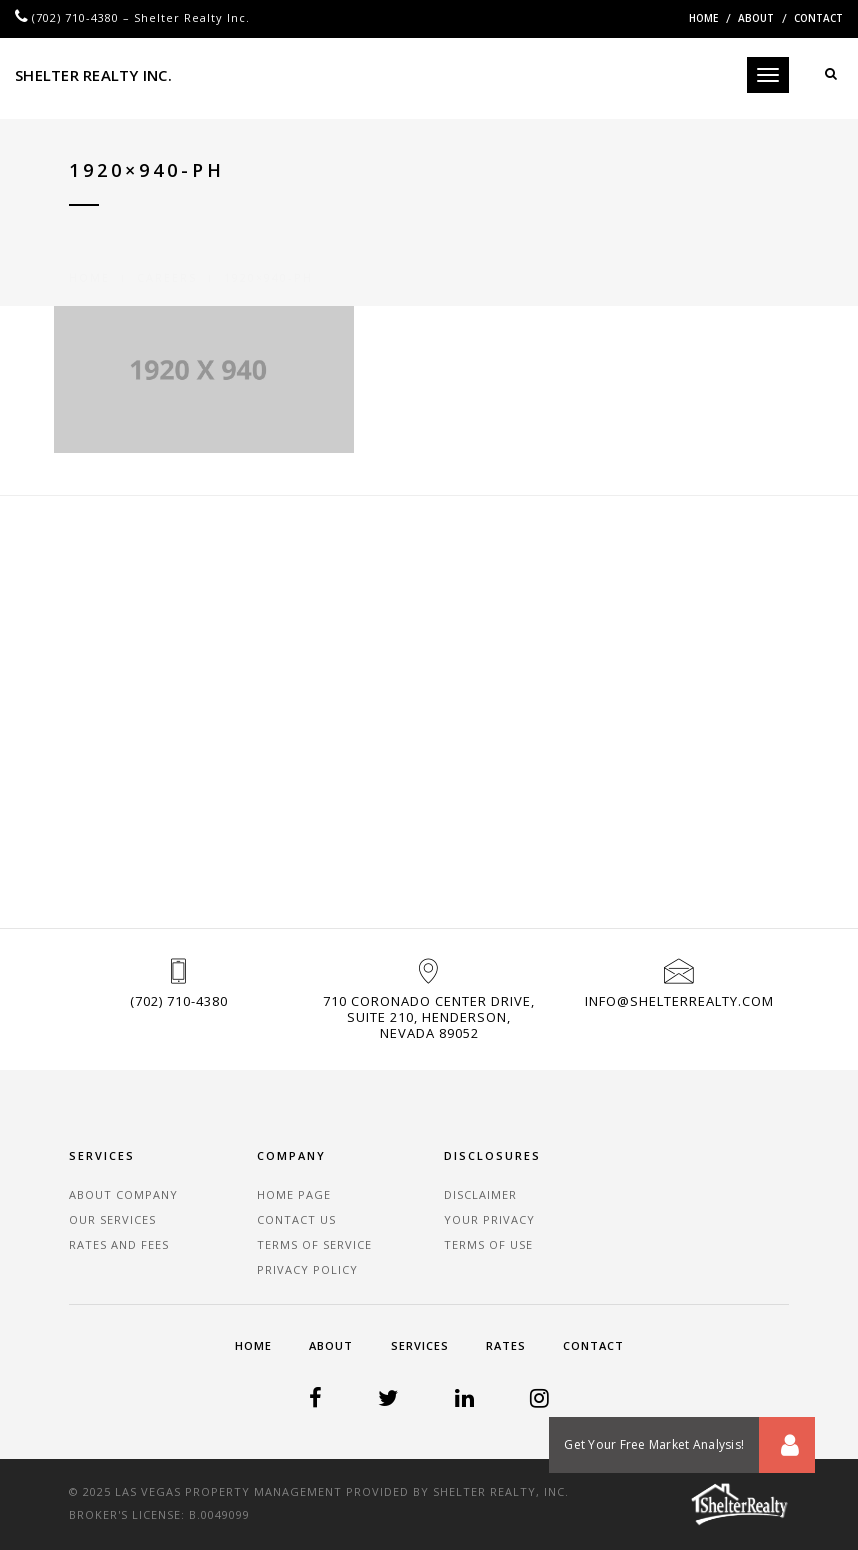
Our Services (112, 1219)
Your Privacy (489, 1219)
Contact (818, 18)
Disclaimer (480, 1194)
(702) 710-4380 (75, 17)
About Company (123, 1194)
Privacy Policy (307, 1269)
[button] (787, 1445)
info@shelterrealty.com (679, 1001)
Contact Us (296, 1219)
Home (703, 18)
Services (420, 1345)
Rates (506, 1345)
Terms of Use (488, 1244)
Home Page (294, 1194)
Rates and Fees (119, 1244)
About (756, 18)
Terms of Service (314, 1244)
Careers (167, 253)
